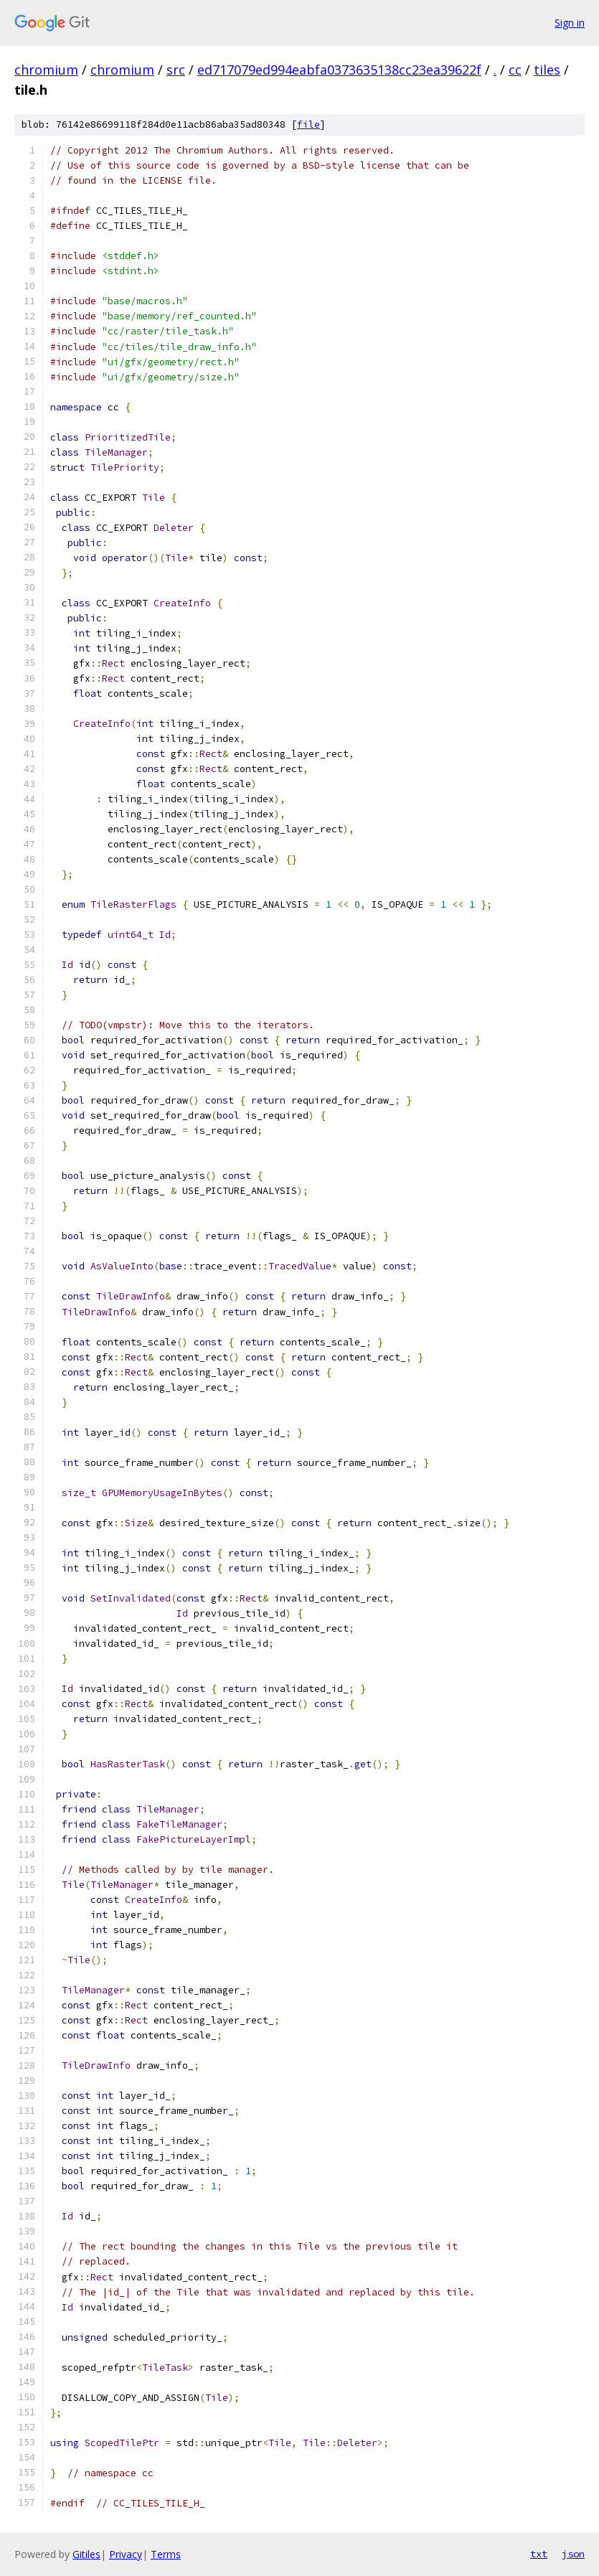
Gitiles (86, 2554)
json (573, 2553)
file (308, 124)
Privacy (125, 2554)
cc (515, 69)
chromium (46, 69)
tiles (547, 69)
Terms (166, 2554)
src (175, 69)
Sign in (570, 22)
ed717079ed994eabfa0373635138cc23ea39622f (339, 69)
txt (538, 2553)
